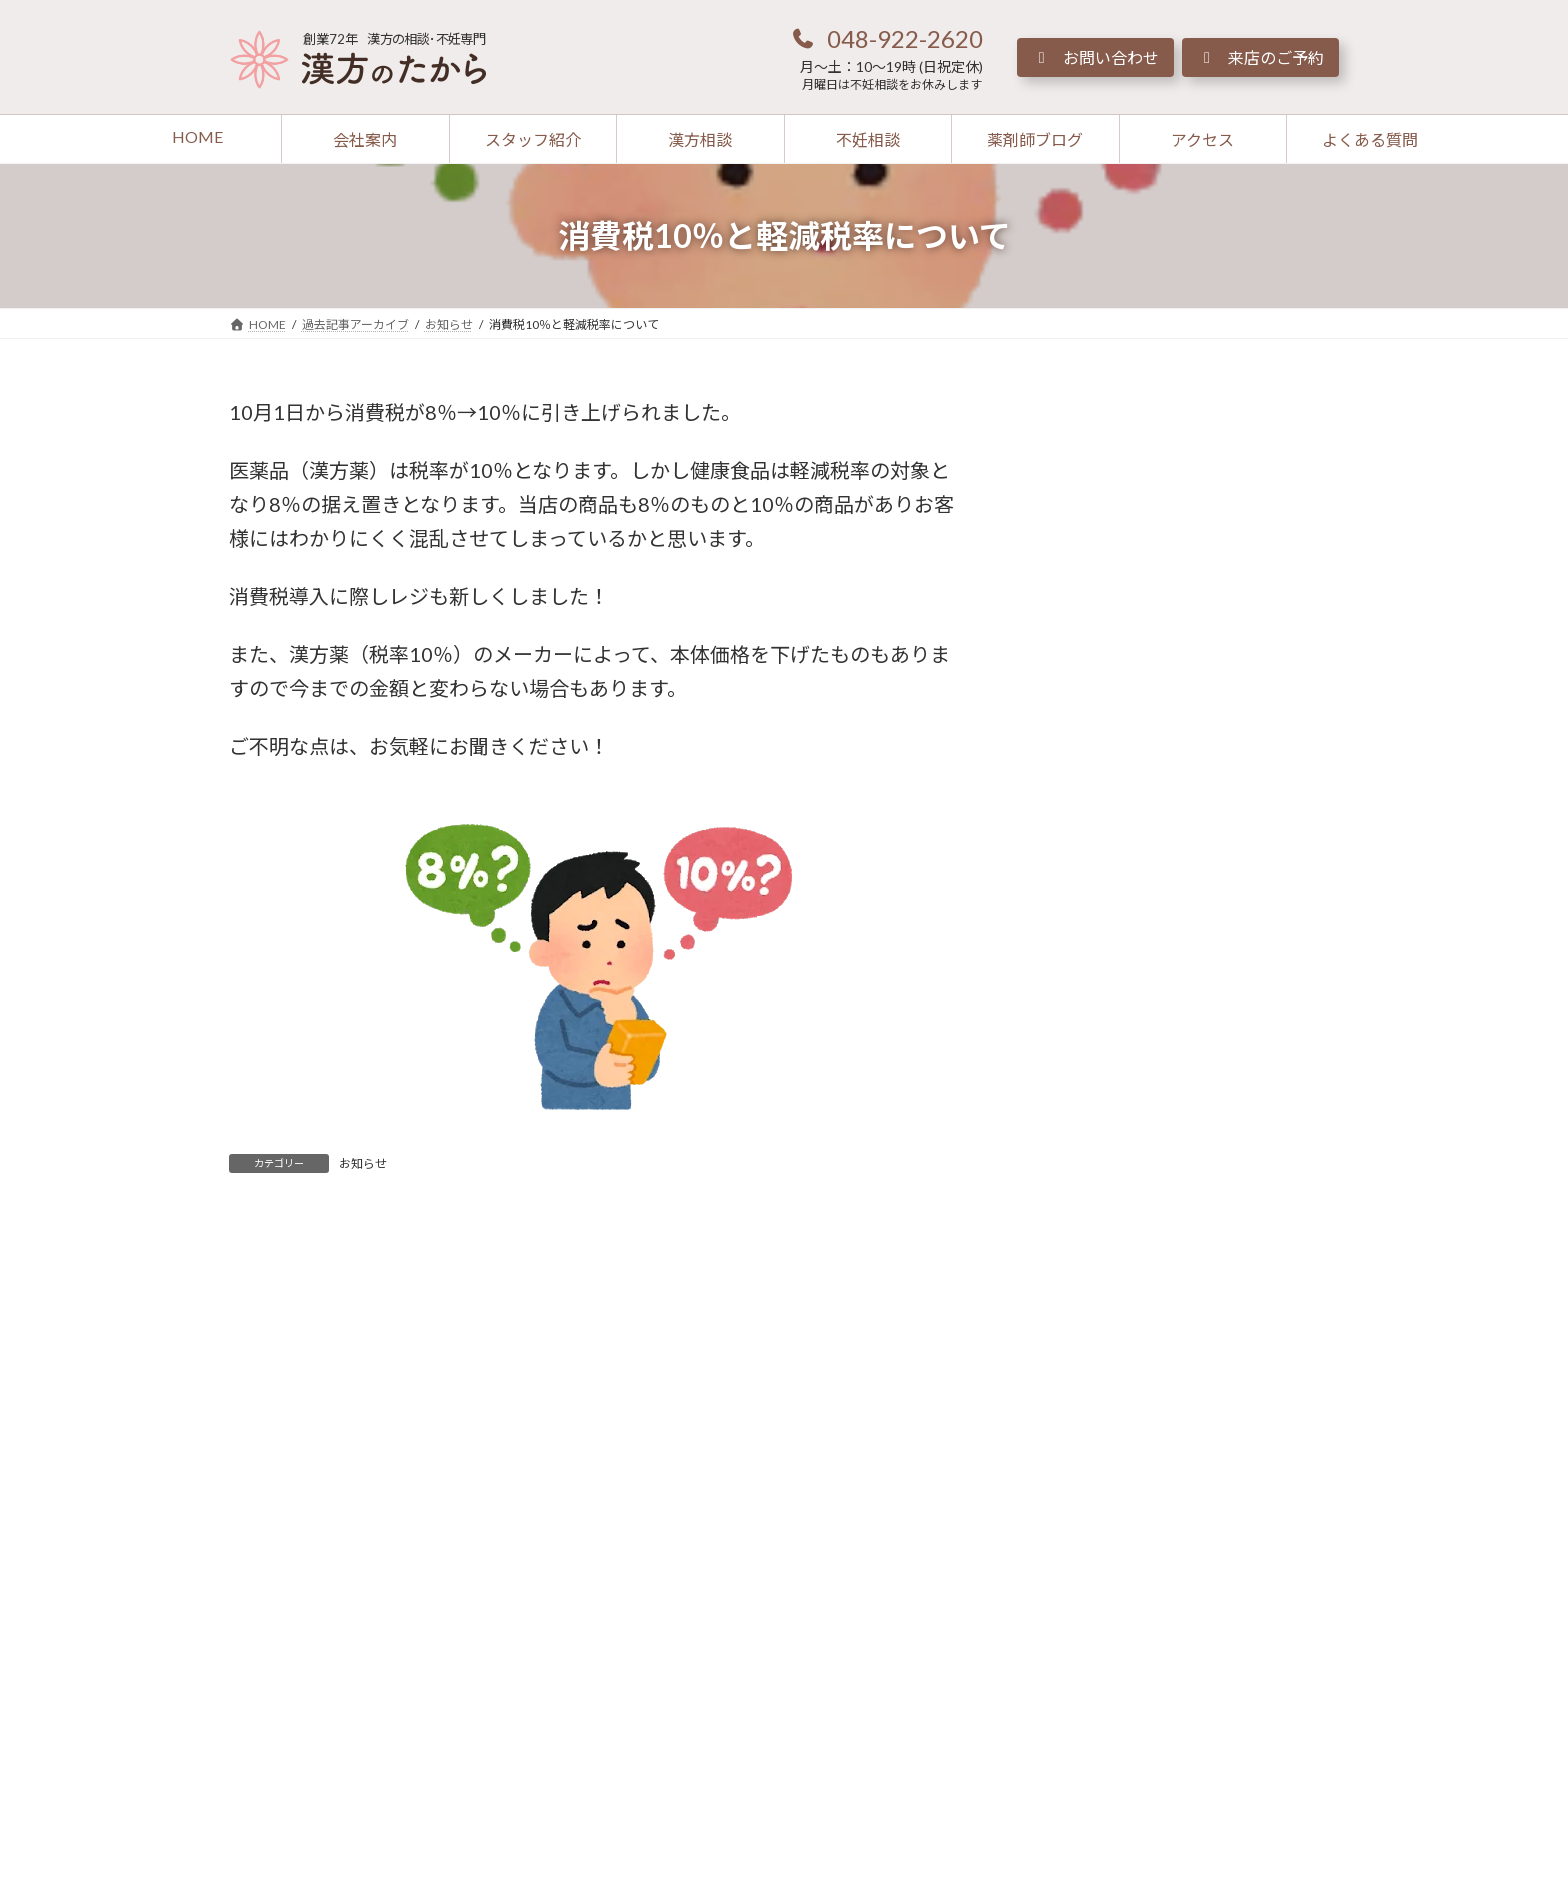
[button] (886, 38)
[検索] (1288, 413)
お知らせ (363, 1163)
